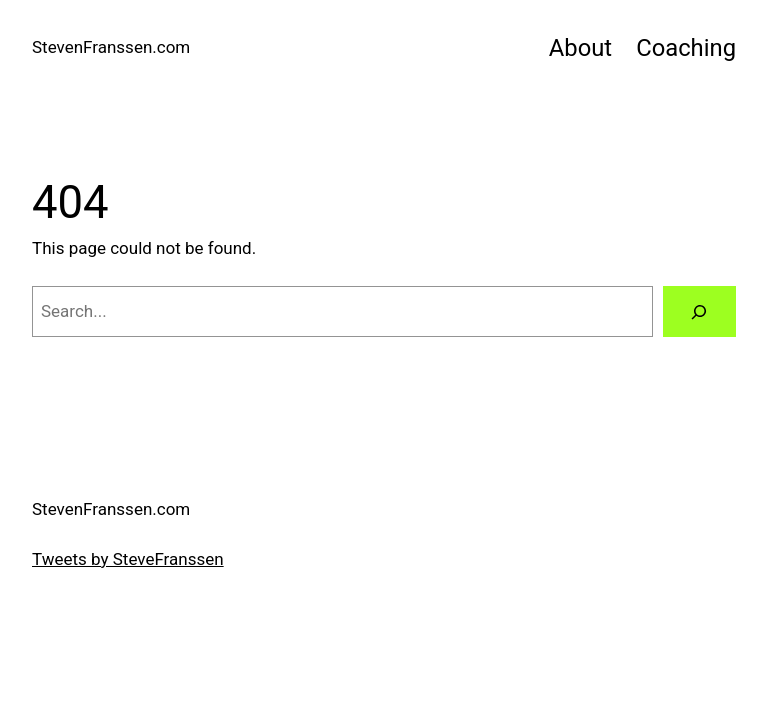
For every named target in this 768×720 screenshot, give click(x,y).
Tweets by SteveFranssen (128, 559)
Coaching (686, 48)
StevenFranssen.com (111, 47)
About (580, 48)
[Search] (699, 311)
